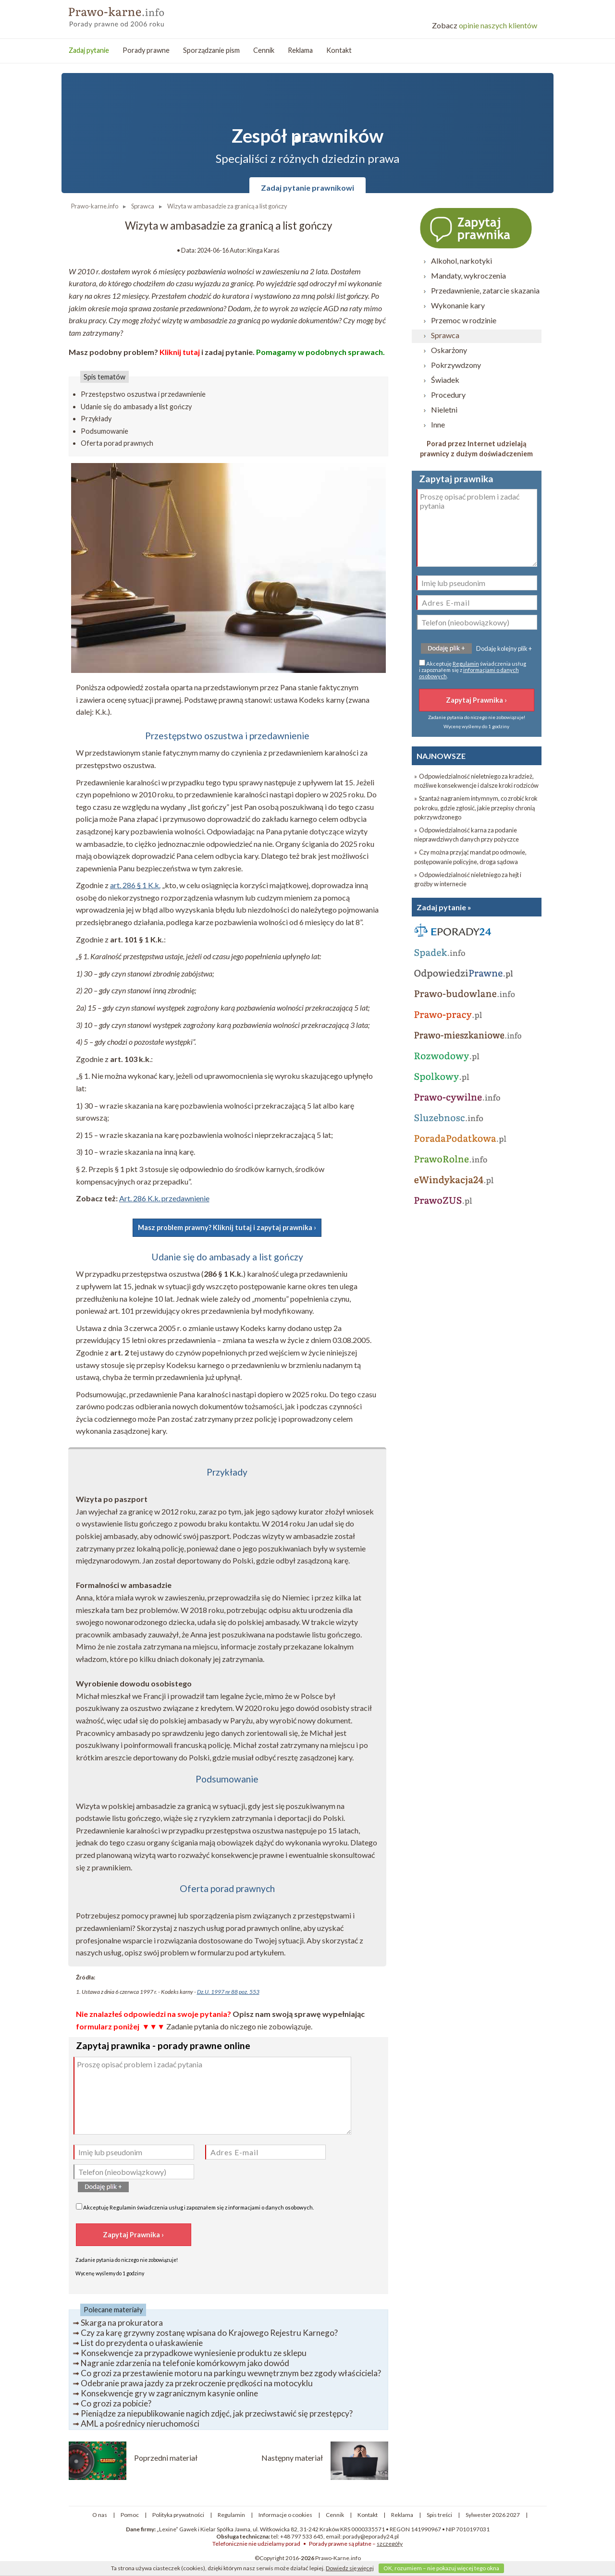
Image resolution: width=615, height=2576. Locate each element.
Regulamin (123, 2207)
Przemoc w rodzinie (463, 320)
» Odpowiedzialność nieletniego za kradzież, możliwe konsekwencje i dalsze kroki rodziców (476, 780)
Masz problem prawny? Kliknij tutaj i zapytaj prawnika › (227, 1227)
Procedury (448, 394)
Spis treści (439, 2514)
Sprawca (445, 335)
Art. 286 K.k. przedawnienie (164, 1198)
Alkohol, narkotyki (461, 260)
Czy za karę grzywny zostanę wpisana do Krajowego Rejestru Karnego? (209, 2333)
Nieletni (444, 409)
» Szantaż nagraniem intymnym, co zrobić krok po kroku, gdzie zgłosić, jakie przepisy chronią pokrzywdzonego (476, 807)
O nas (99, 2514)
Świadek (445, 379)
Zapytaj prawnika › (476, 228)
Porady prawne (146, 50)
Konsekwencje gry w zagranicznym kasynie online (169, 2393)
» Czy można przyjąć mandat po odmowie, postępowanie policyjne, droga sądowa (470, 856)
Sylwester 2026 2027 (493, 2514)
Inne (438, 424)
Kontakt (339, 50)
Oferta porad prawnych (117, 443)
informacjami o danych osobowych (270, 2207)
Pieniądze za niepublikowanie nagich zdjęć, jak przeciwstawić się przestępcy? (217, 2413)
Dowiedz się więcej (350, 2568)
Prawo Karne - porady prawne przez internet (138, 14)
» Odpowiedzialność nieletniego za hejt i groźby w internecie (467, 879)
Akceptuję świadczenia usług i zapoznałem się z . (195, 2206)
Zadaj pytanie (89, 50)
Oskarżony (449, 349)
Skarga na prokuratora (122, 2323)
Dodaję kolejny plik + (504, 648)
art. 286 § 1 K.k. (135, 885)
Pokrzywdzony (456, 364)
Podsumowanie (104, 431)
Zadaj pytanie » (444, 907)
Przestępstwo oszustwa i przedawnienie (143, 394)
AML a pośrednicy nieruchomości (140, 2423)
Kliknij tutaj (180, 351)
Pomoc (130, 2514)
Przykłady (96, 419)
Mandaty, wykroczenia (468, 275)
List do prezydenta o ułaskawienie (142, 2343)
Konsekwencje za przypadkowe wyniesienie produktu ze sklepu (194, 2353)
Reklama (300, 50)
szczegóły (390, 2543)
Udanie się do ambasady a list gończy (136, 407)
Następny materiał (292, 2457)
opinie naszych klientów (484, 25)
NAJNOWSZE (441, 755)
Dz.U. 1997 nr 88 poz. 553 (228, 1991)
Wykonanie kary (458, 305)
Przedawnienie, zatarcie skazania (485, 290)
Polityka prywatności (178, 2514)
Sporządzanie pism (211, 50)
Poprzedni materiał (165, 2457)
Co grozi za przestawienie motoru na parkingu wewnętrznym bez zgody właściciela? (231, 2373)
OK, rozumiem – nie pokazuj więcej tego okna (441, 2568)
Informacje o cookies (285, 2514)
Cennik (263, 50)
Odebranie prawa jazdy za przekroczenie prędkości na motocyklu (197, 2383)
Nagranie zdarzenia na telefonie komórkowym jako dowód (185, 2363)
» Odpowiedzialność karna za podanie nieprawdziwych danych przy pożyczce (466, 834)
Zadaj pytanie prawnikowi (307, 187)
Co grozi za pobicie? (116, 2403)
